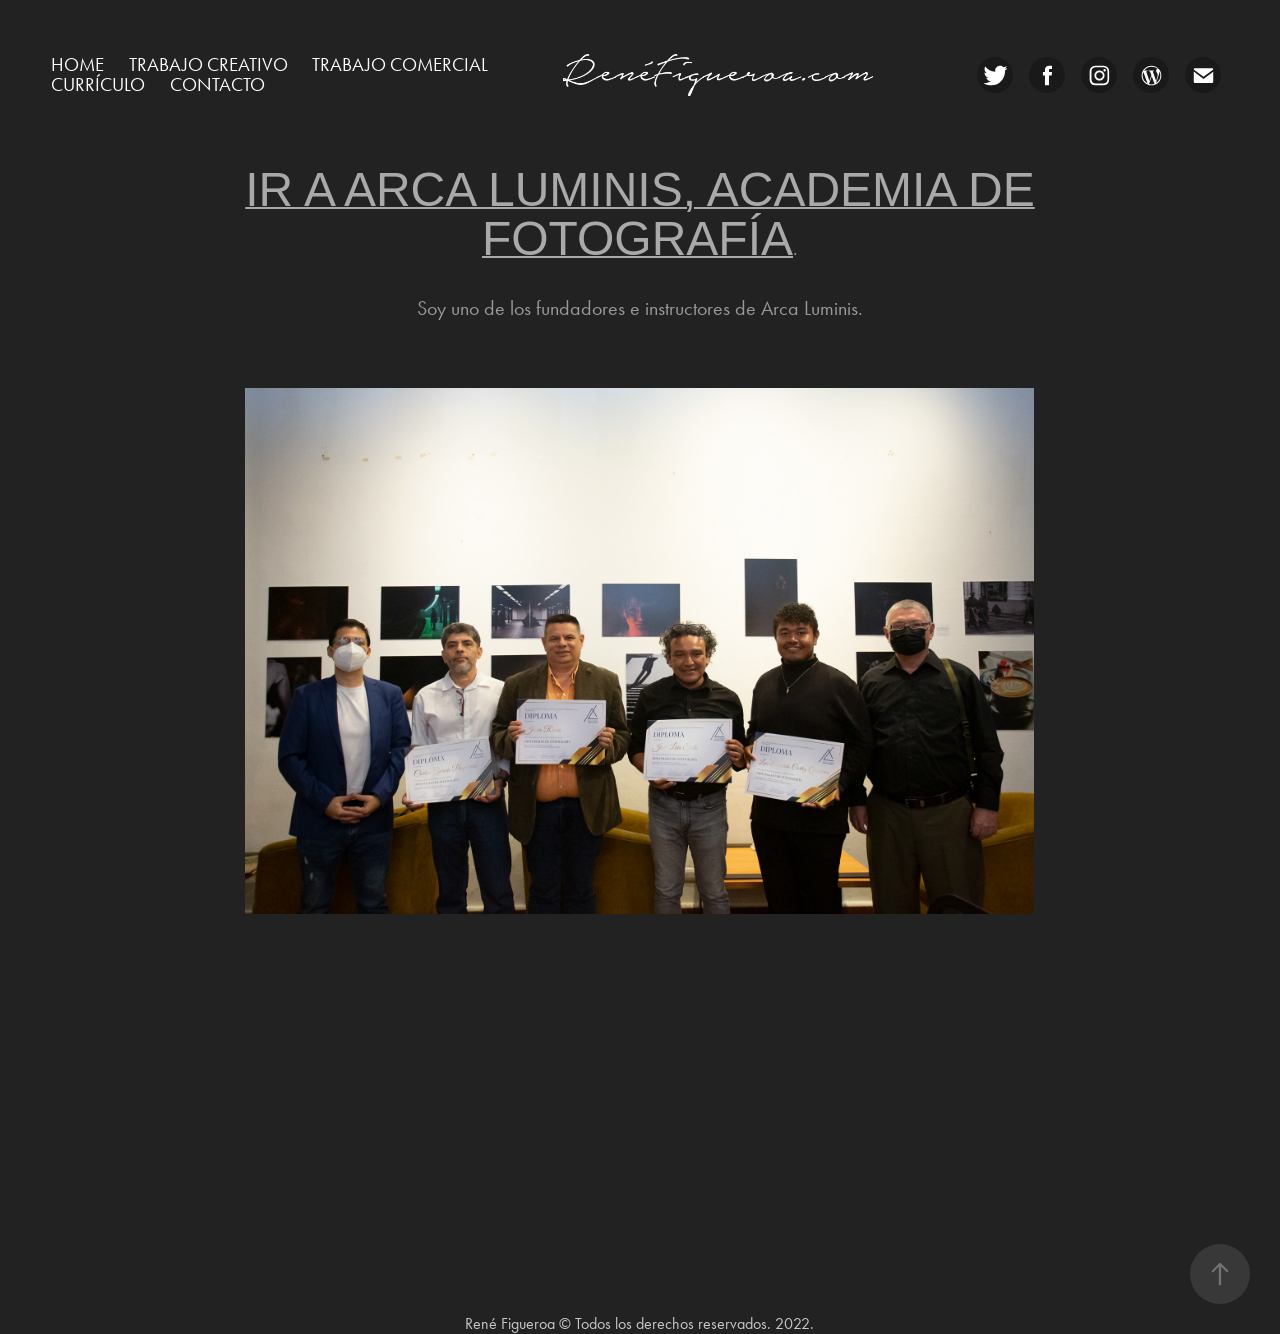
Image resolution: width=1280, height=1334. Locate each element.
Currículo (98, 84)
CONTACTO (217, 84)
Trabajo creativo (208, 64)
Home (77, 64)
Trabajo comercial (400, 64)
